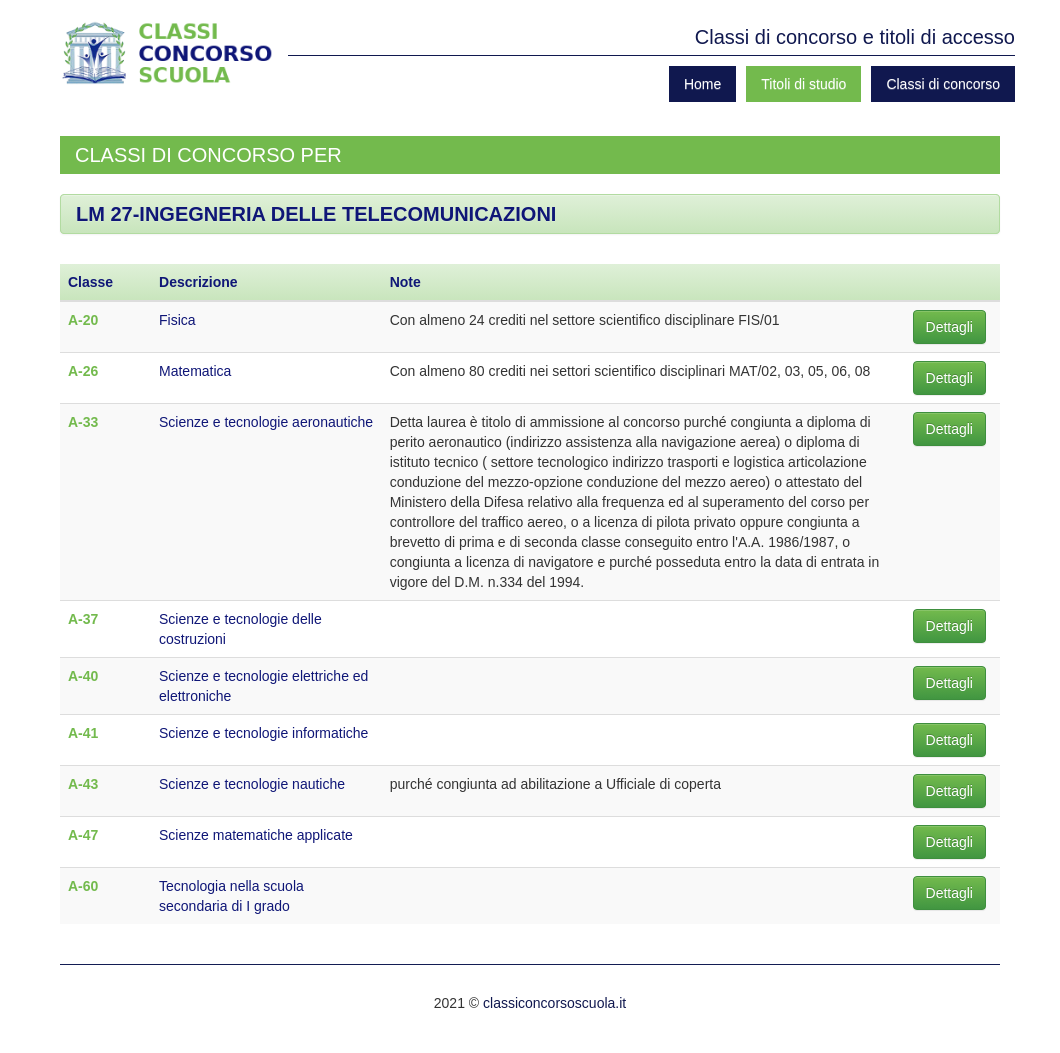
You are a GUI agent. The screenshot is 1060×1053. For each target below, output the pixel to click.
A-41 (83, 733)
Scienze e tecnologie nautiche (252, 784)
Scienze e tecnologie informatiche (263, 733)
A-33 (83, 422)
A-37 (83, 619)
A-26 (83, 371)
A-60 (83, 886)
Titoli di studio (803, 84)
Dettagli (949, 327)
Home (702, 84)
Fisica (177, 320)
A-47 (83, 835)
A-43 (83, 784)
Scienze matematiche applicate (256, 835)
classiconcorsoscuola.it (554, 1003)
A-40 (83, 676)
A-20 (83, 320)
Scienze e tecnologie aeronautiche (266, 422)
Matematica (195, 371)
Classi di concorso (943, 84)
